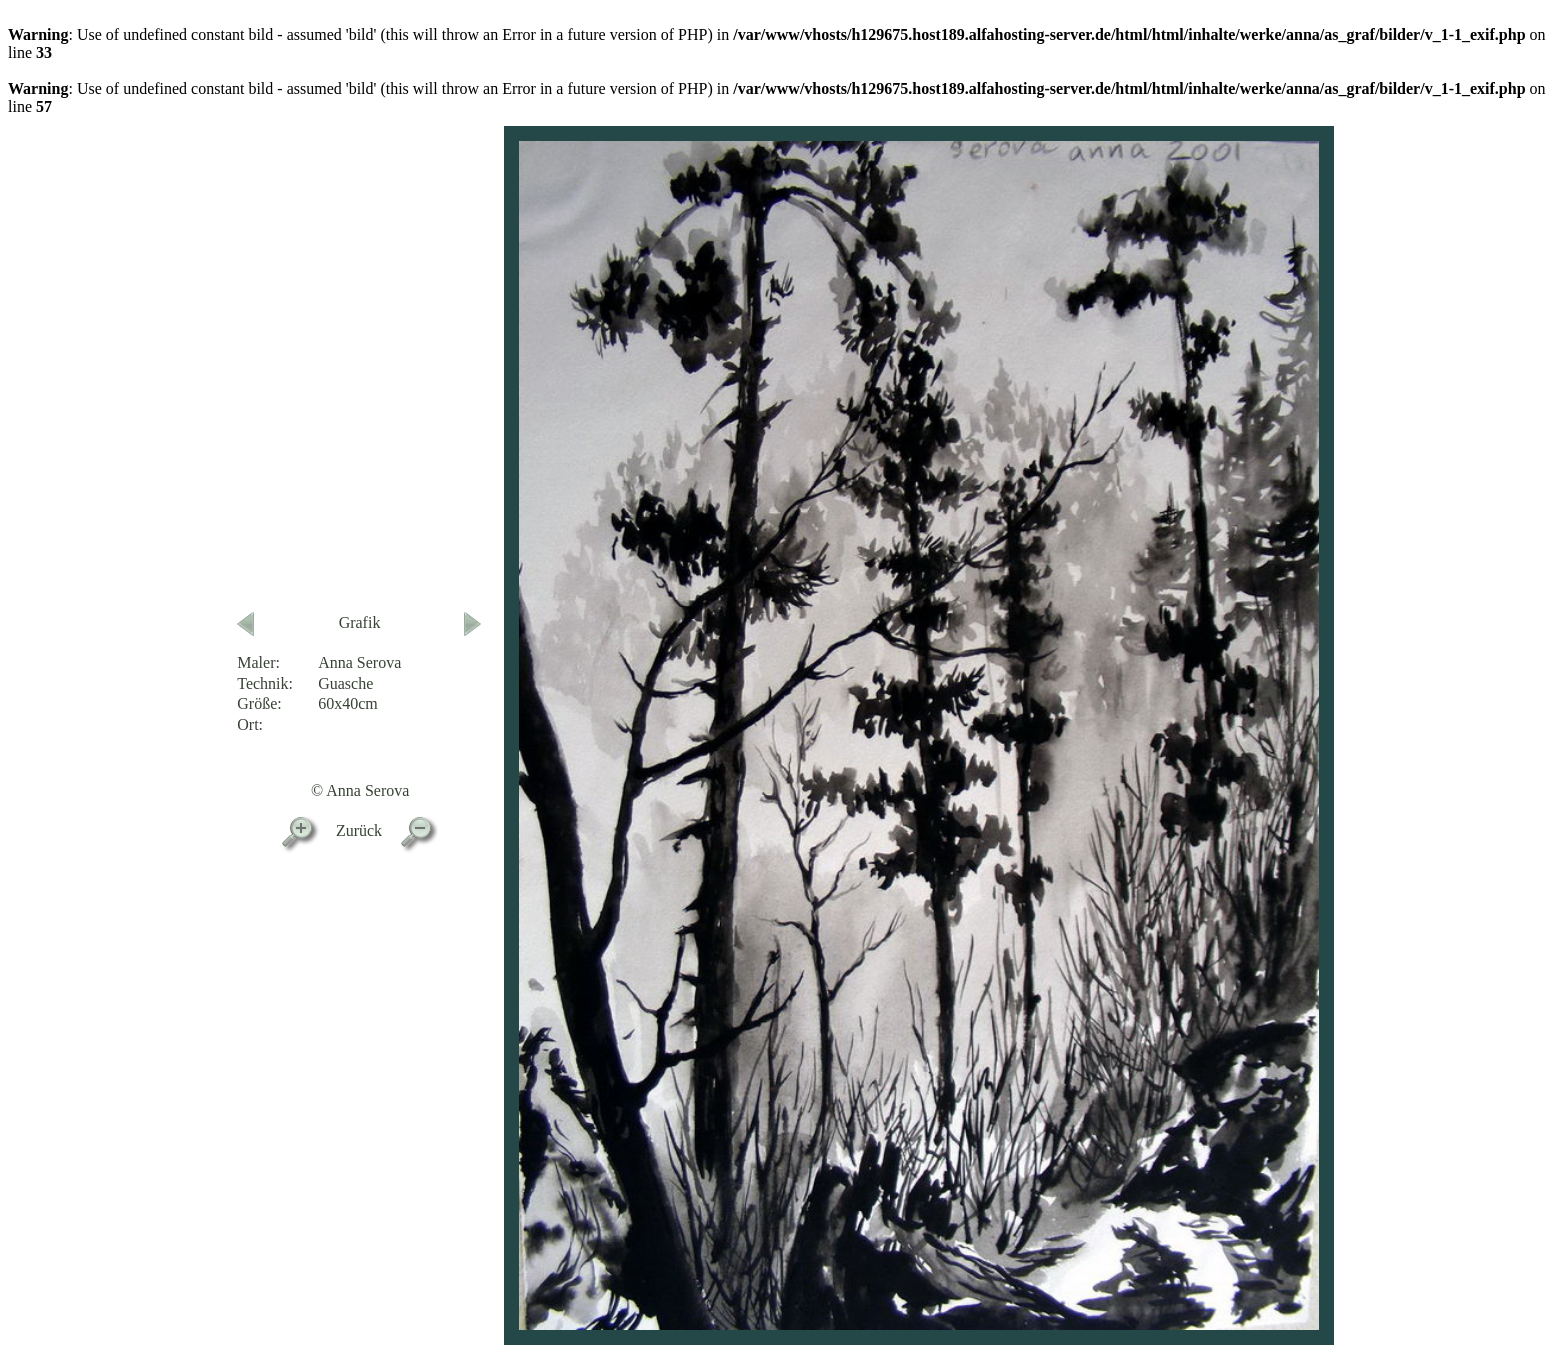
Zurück (359, 830)
